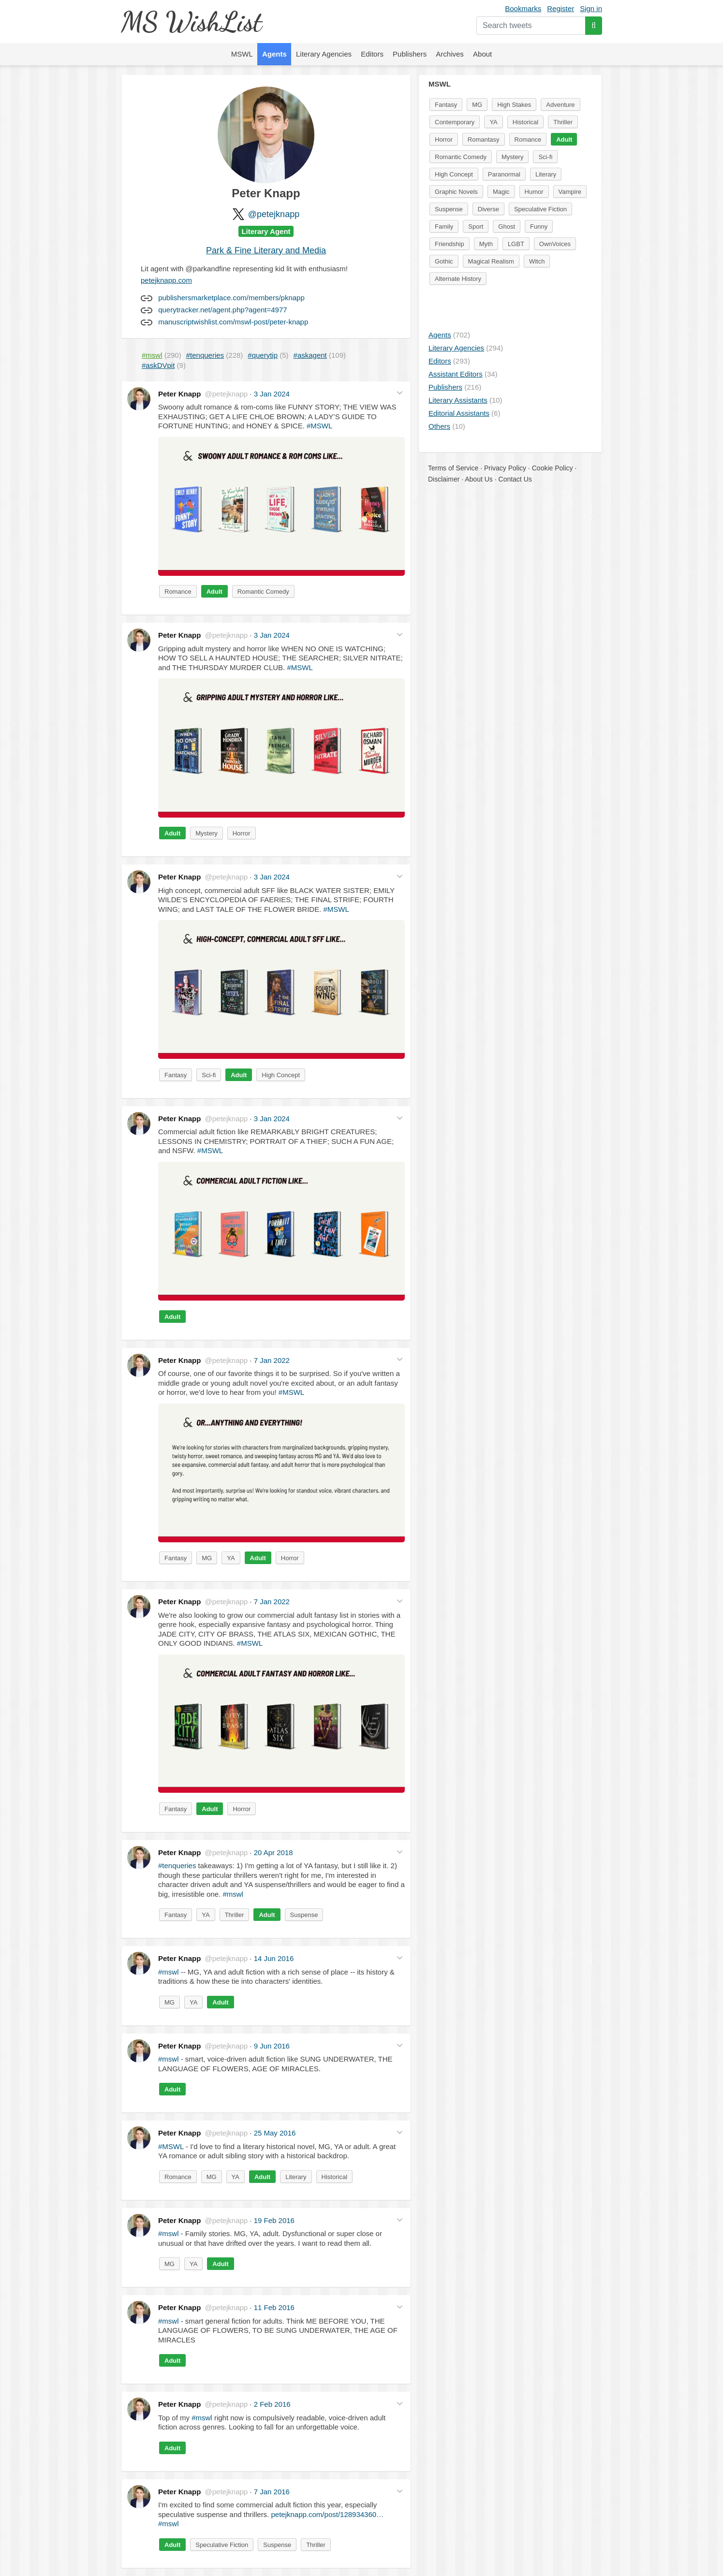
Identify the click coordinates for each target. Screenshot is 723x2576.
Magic (501, 191)
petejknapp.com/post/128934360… (327, 2514)
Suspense (304, 1914)
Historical (334, 2177)
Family (444, 226)
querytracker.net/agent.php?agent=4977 (222, 310)
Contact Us (515, 479)
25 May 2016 (275, 2133)
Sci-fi (209, 1075)
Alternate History (458, 278)
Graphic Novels (456, 191)
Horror (242, 833)
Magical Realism (491, 261)
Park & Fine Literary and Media (266, 250)
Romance (178, 591)
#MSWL (319, 426)
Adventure (560, 104)
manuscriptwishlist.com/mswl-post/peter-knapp (233, 322)
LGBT (516, 244)
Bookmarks (523, 8)
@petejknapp (273, 214)
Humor (534, 191)
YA (231, 1558)
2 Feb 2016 (272, 2404)
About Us (479, 479)
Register (560, 8)
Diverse (488, 209)
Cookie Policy (552, 468)
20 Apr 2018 (273, 1852)
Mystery (206, 833)
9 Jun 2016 (272, 2046)
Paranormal (504, 174)
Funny (538, 226)
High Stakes (514, 104)
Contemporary (454, 122)
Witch (537, 261)
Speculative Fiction (221, 2544)
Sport (475, 226)
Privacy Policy (505, 468)
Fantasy (175, 1075)
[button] (400, 392)
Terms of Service (453, 468)
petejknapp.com (166, 280)
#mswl (232, 1894)
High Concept (281, 1075)
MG (207, 1558)
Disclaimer (443, 479)
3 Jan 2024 (272, 394)
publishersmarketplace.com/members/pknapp (231, 297)
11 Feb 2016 (274, 2307)
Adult (214, 591)
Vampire (570, 191)
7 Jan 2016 (272, 2492)
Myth (486, 244)
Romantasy (484, 139)
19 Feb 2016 (274, 2220)
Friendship (449, 244)
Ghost (506, 226)
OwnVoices (555, 244)
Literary (295, 2177)
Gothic (444, 261)
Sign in (591, 8)
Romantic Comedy (263, 591)
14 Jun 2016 (274, 1958)
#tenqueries (177, 1865)
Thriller (234, 1914)
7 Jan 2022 (272, 1360)
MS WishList (191, 21)
